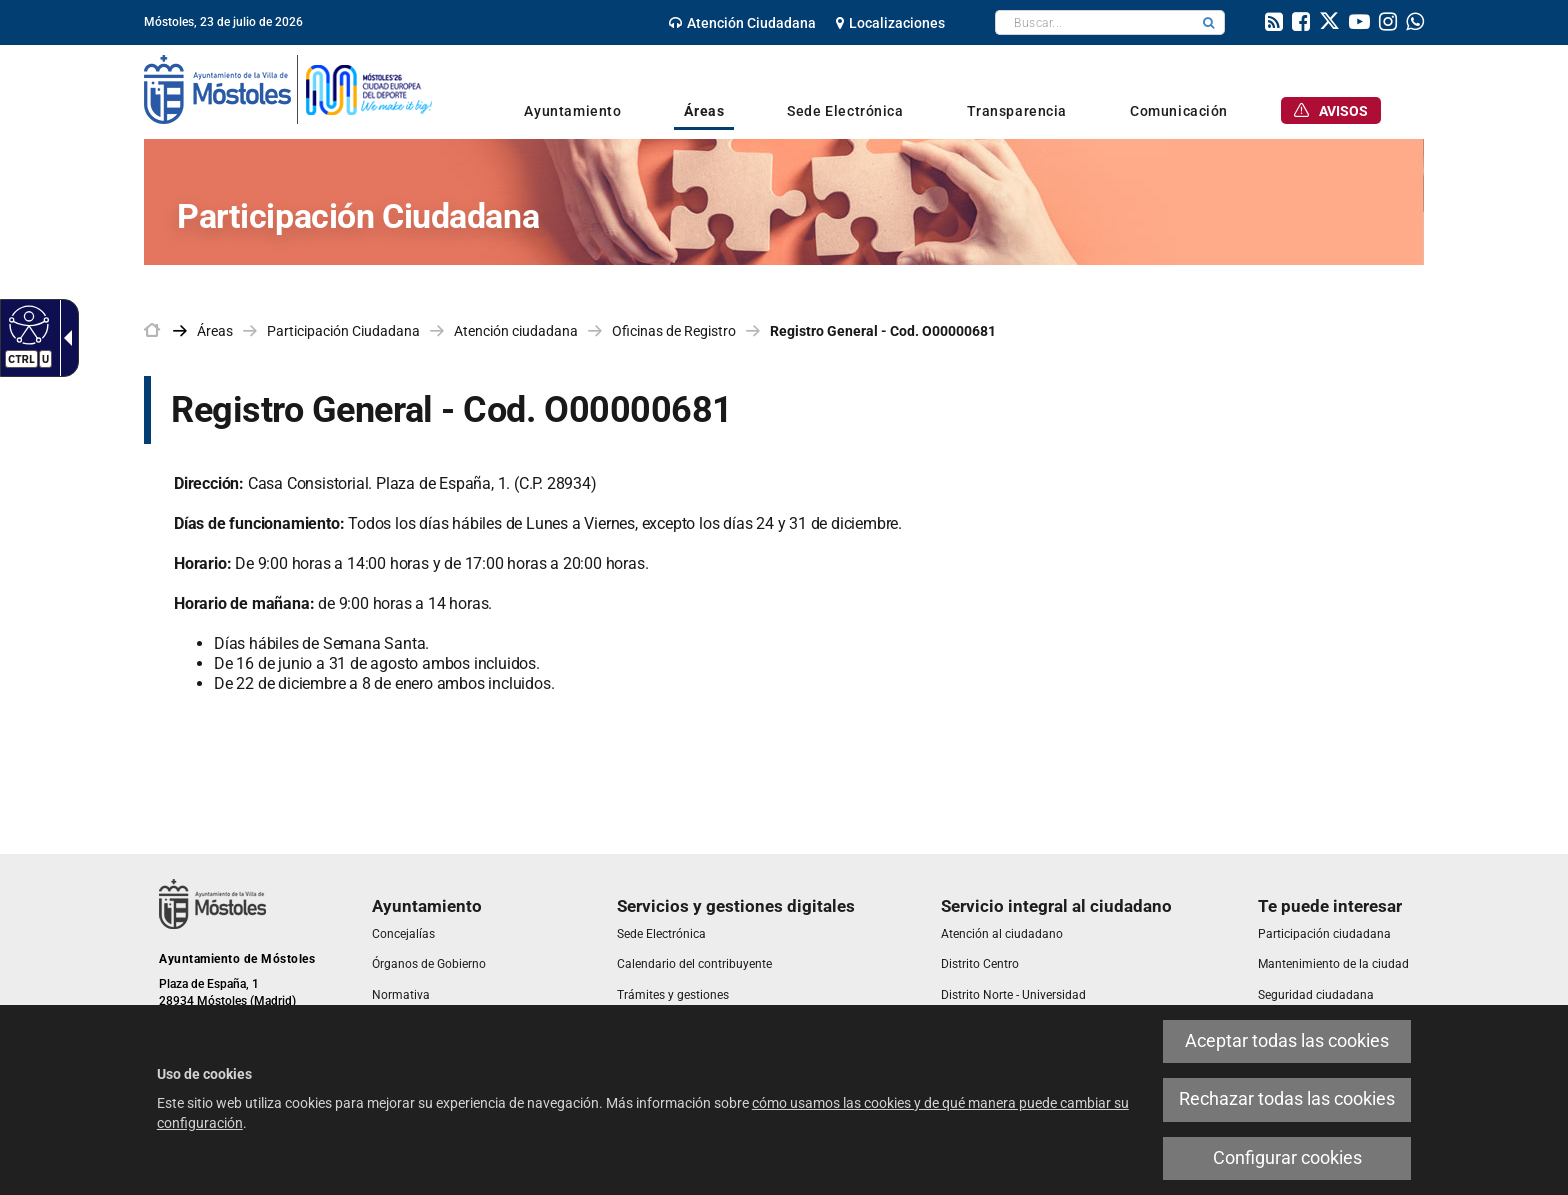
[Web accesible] (26, 324)
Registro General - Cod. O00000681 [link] (883, 331)
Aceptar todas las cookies (1287, 1041)
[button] (1209, 22)
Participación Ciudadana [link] (343, 331)
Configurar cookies (1287, 1158)
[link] (742, 23)
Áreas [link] (215, 331)
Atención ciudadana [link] (516, 331)
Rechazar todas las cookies (1287, 1099)
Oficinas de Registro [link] (674, 331)
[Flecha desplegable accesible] (64, 338)
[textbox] (1094, 22)
